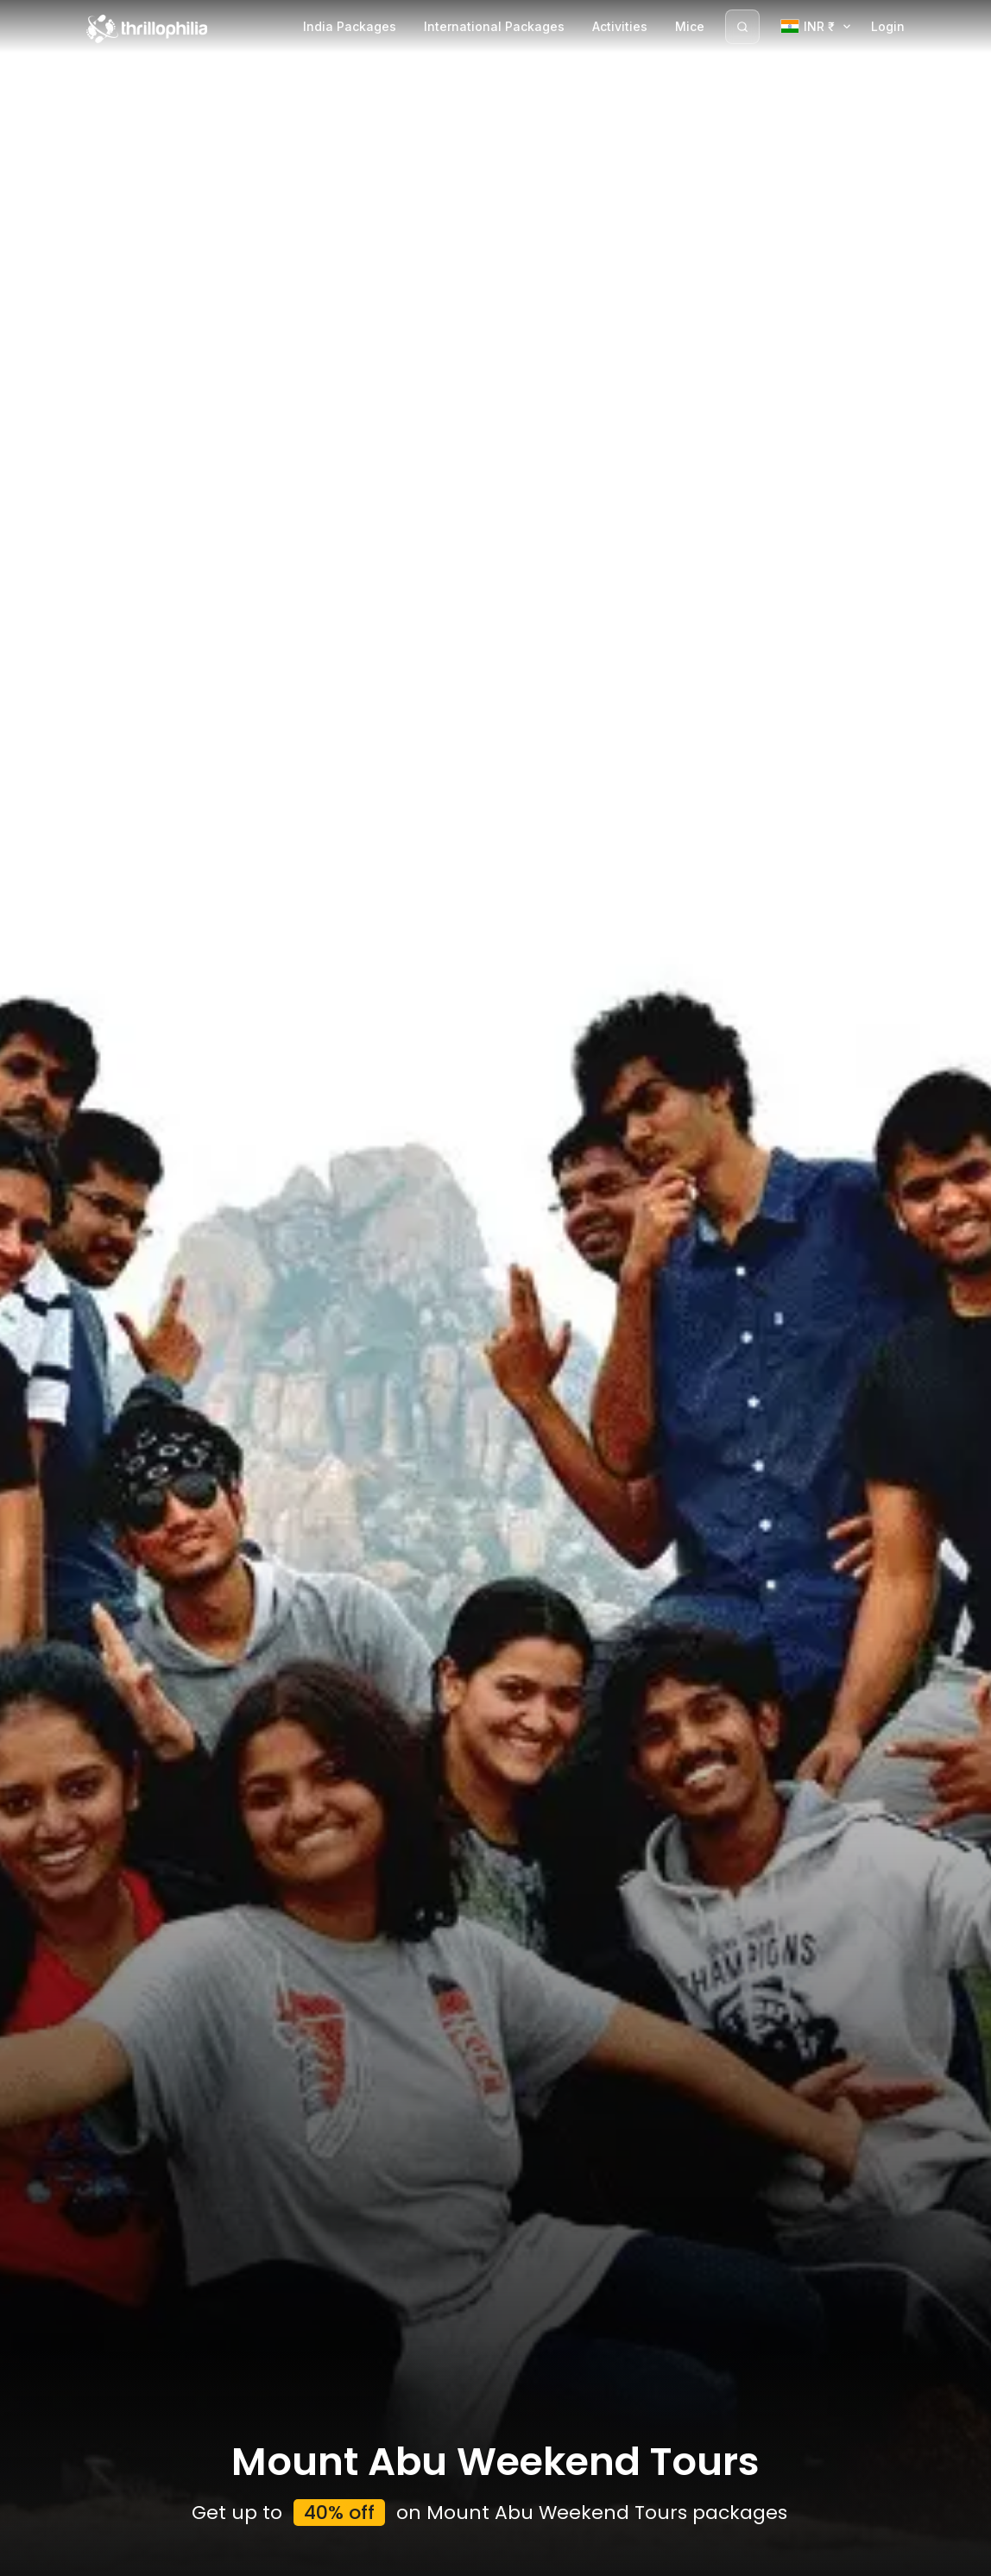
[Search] (742, 26)
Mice (689, 26)
